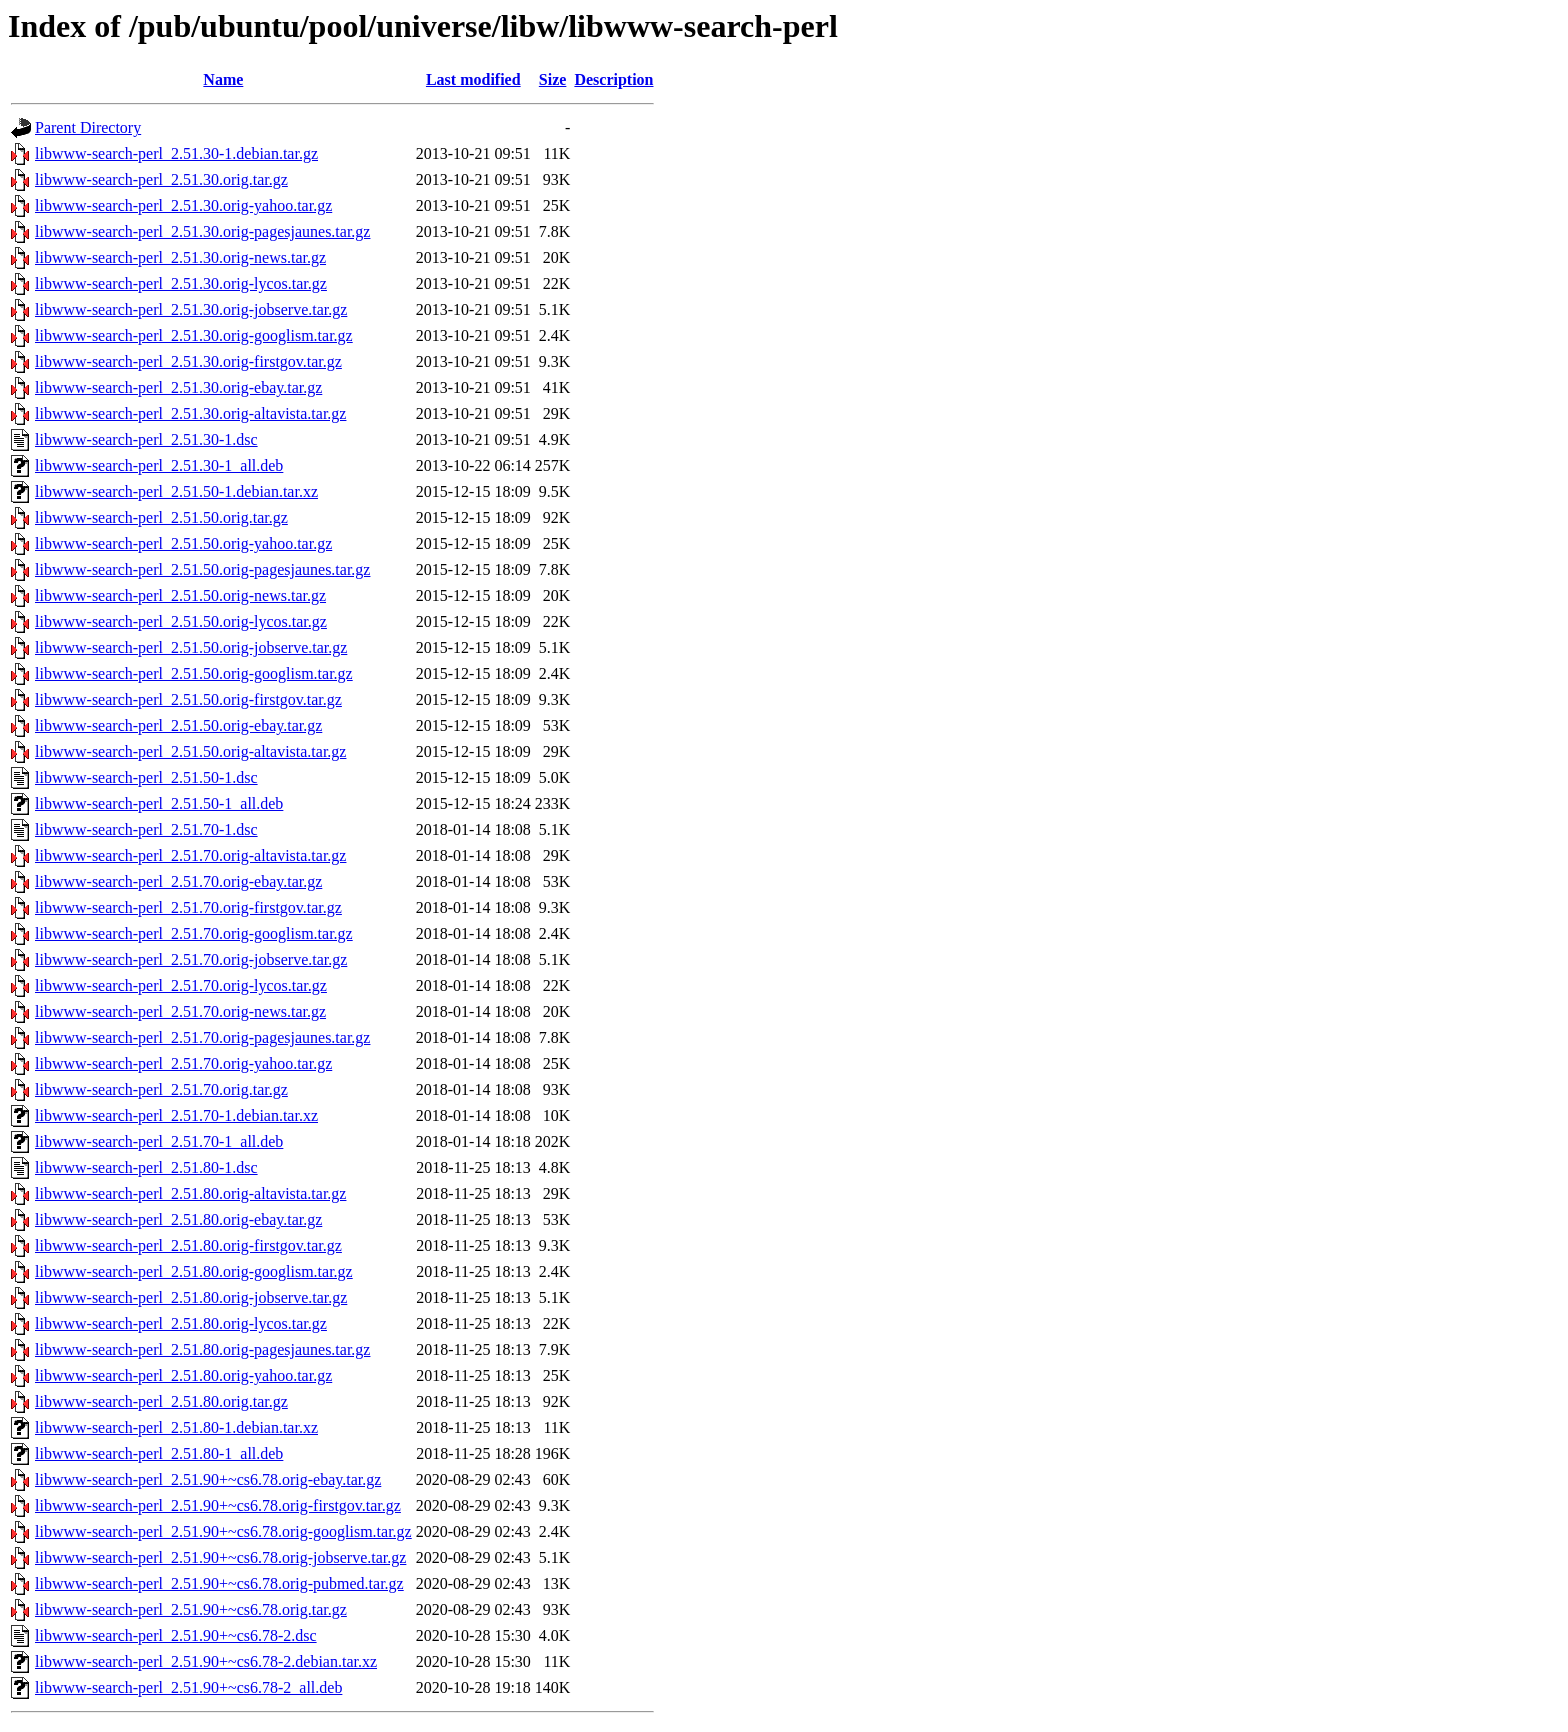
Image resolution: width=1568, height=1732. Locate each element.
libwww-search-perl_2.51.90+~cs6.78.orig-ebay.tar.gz (208, 1479)
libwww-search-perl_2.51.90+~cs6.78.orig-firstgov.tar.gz (218, 1505)
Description (613, 79)
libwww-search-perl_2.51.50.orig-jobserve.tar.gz (191, 647)
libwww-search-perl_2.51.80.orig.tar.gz (161, 1401)
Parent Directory (88, 127)
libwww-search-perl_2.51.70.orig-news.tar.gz (180, 1011)
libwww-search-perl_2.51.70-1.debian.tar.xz (176, 1115)
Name (223, 79)
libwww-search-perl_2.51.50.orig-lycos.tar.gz (181, 621)
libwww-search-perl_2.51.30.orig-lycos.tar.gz (181, 283)
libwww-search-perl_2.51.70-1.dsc (146, 829)
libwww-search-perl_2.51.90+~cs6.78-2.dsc (176, 1635)
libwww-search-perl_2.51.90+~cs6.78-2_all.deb (188, 1687)
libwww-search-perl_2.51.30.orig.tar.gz (161, 179)
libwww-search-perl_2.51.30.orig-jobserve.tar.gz (191, 309)
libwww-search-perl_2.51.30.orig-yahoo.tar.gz (183, 205)
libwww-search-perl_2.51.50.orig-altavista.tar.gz (190, 751)
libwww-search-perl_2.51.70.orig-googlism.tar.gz (194, 933)
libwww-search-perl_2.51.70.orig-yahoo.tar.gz (183, 1063)
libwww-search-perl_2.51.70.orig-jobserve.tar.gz (191, 959)
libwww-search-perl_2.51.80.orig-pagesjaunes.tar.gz (202, 1349)
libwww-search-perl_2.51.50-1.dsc (146, 777)
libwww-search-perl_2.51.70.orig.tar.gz (161, 1089)
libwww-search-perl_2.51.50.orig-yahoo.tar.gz (183, 543)
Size (553, 79)
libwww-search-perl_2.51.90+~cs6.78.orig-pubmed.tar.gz (219, 1583)
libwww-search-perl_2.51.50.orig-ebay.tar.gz (178, 725)
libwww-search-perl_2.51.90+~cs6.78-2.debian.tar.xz (206, 1661)
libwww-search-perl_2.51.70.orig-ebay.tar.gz (178, 881)
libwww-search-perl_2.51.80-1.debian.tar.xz (176, 1427)
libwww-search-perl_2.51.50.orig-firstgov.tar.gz (188, 699)
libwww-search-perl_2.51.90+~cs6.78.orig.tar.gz (191, 1609)
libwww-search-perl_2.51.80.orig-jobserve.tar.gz (191, 1297)
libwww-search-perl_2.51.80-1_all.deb (159, 1453)
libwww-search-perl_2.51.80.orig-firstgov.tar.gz (188, 1245)
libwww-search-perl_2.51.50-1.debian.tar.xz (176, 491)
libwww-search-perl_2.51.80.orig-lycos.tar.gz (181, 1323)
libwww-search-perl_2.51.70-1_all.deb (159, 1141)
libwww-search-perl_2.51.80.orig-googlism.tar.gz (194, 1271)
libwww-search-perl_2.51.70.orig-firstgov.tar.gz (188, 907)
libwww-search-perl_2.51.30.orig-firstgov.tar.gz (188, 361)
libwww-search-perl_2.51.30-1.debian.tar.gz (176, 153)
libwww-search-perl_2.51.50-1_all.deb (159, 803)
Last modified (473, 79)
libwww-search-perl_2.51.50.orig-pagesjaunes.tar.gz (202, 569)
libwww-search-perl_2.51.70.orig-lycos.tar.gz (181, 985)
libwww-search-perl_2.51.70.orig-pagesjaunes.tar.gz (202, 1037)
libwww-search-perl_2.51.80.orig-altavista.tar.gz (190, 1193)
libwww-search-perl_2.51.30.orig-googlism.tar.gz (194, 335)
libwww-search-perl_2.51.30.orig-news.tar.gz (180, 257)
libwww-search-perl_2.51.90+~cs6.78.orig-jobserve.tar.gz (220, 1557)
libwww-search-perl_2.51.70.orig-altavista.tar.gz (190, 855)
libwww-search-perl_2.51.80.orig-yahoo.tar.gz (183, 1375)
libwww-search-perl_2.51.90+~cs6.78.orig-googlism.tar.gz (223, 1531)
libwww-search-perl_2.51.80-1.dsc (146, 1167)
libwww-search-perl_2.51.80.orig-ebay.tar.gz (178, 1219)
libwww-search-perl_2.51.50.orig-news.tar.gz (180, 595)
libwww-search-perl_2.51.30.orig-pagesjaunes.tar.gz (202, 231)
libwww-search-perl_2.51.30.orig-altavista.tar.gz (190, 413)
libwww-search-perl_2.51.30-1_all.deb (159, 465)
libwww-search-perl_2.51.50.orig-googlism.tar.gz (194, 673)
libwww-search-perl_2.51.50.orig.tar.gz (161, 517)
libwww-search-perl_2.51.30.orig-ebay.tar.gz (178, 387)
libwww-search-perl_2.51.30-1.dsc (146, 439)
